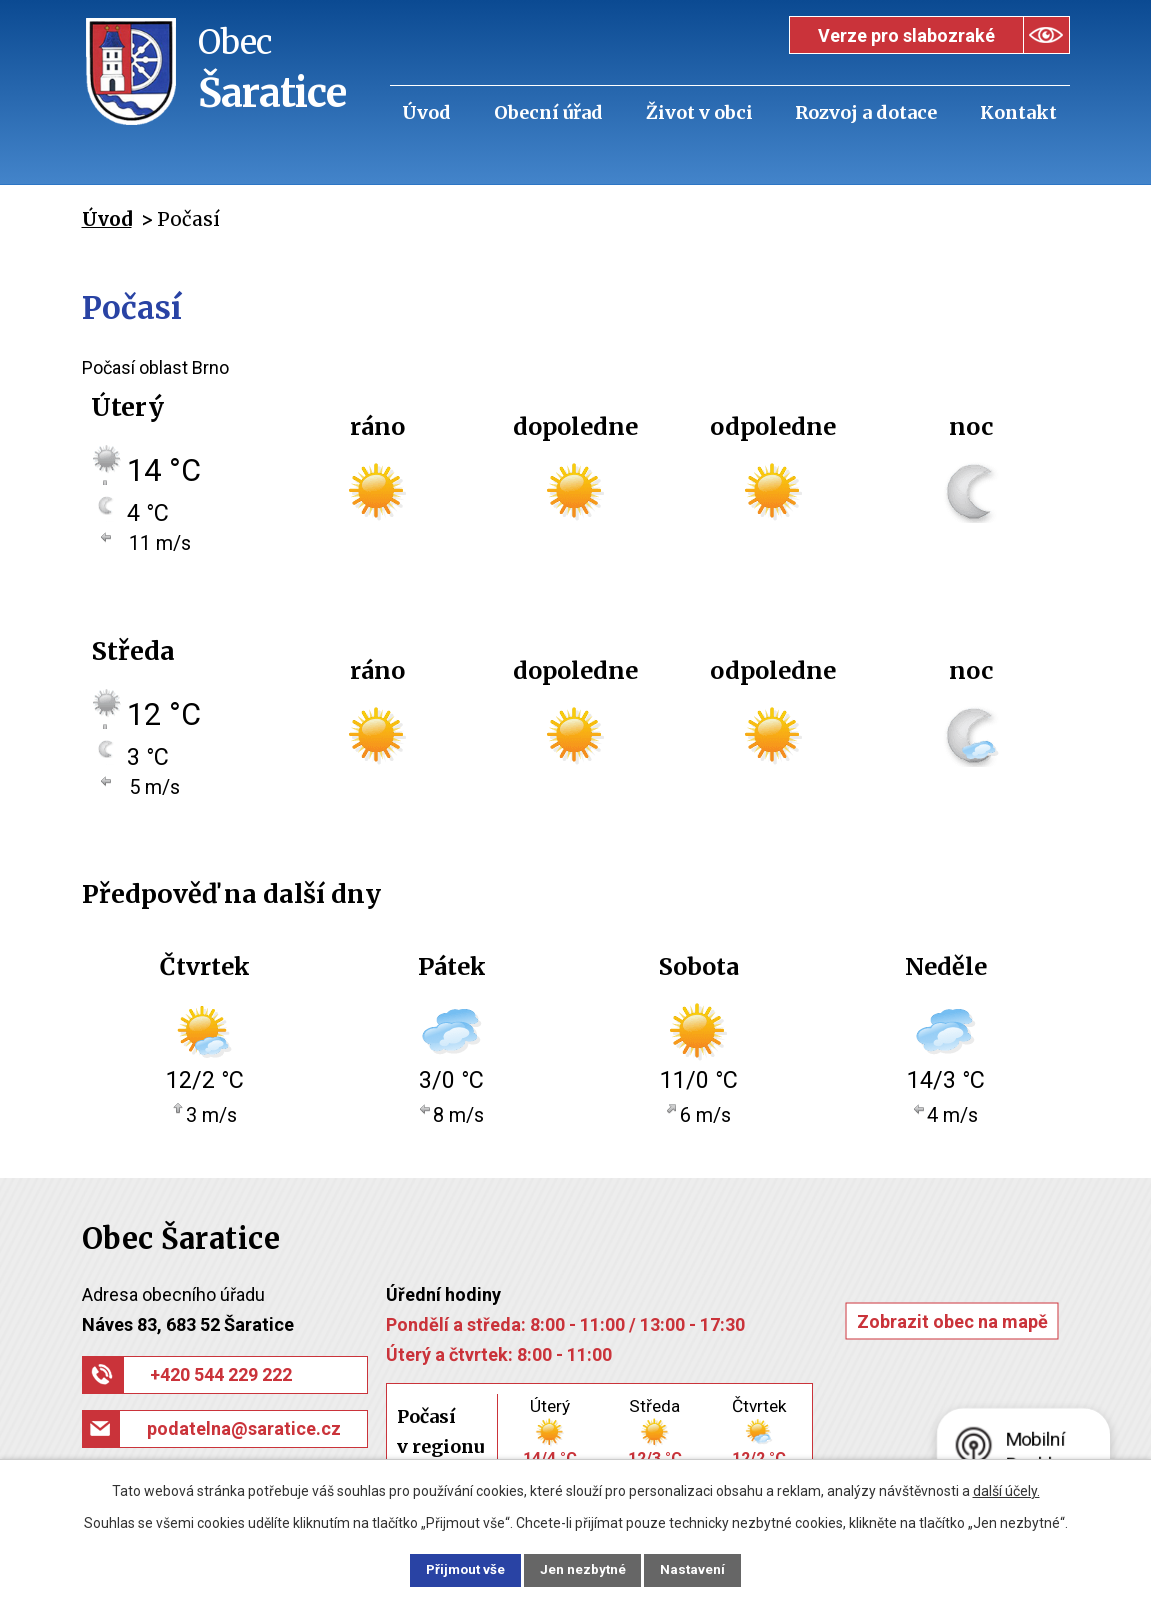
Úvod (426, 112)
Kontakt (1018, 112)
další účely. (1006, 1489)
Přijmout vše (454, 1569)
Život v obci (699, 112)
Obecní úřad (548, 112)
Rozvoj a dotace (866, 112)
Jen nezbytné (584, 1569)
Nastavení (706, 1569)
